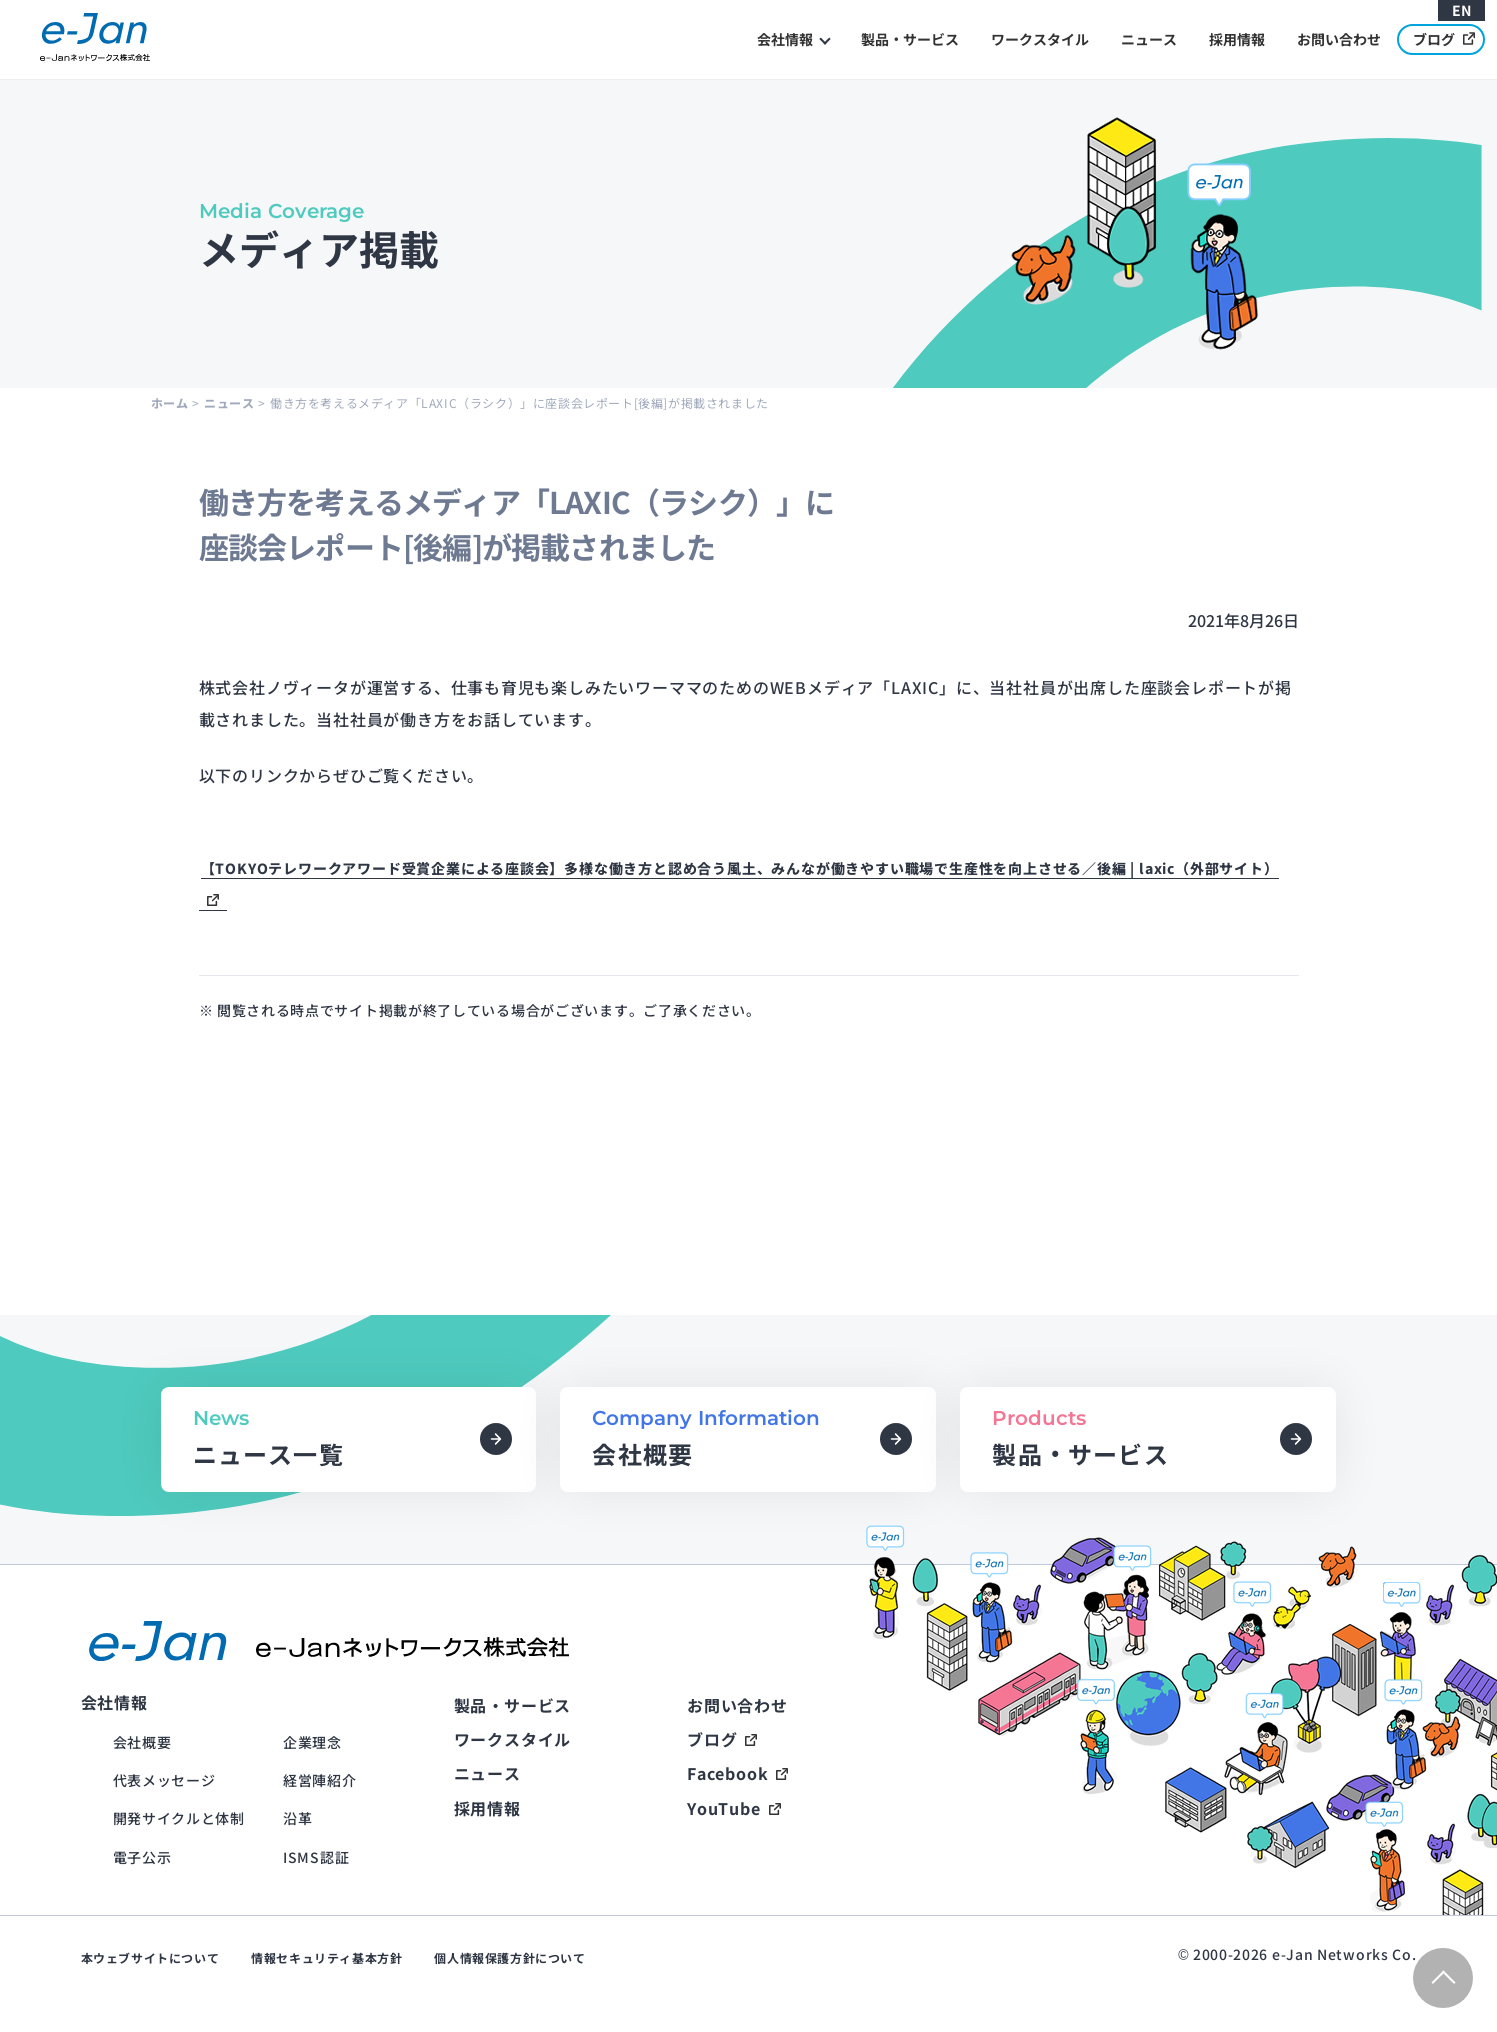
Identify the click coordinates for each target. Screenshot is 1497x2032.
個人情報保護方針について (509, 1957)
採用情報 (1237, 39)
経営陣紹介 (320, 1780)
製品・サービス (910, 39)
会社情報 (785, 39)
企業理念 (312, 1742)
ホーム (170, 402)
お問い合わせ (1339, 39)
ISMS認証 (316, 1857)
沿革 (297, 1818)
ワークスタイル (1040, 39)
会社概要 (142, 1742)
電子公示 (142, 1857)
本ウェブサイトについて (150, 1957)
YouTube (724, 1808)
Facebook (727, 1773)
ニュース (1149, 39)
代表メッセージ (164, 1780)
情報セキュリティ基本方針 (326, 1957)
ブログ (1444, 38)
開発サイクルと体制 (179, 1818)
